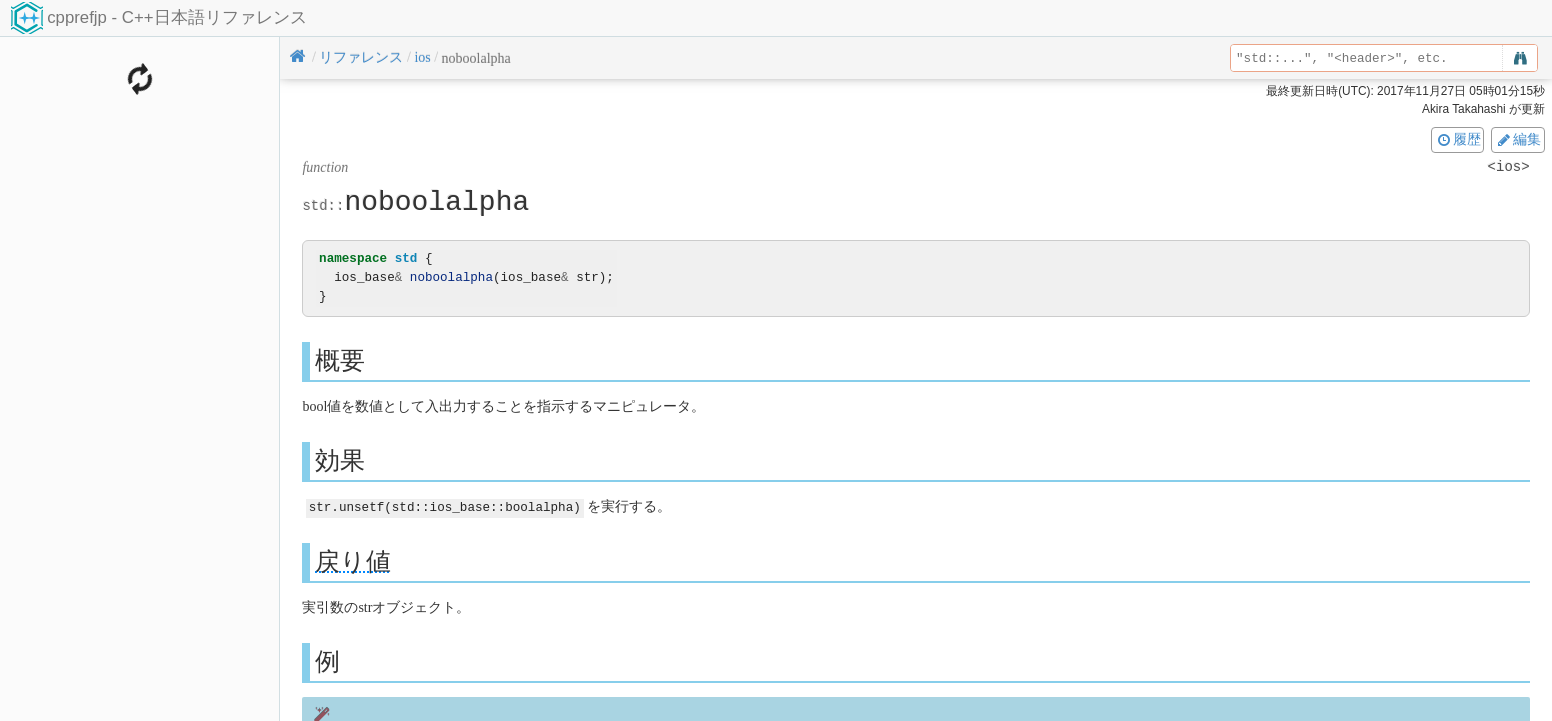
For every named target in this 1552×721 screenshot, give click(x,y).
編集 (1518, 139)
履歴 (1458, 139)
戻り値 (353, 560)
